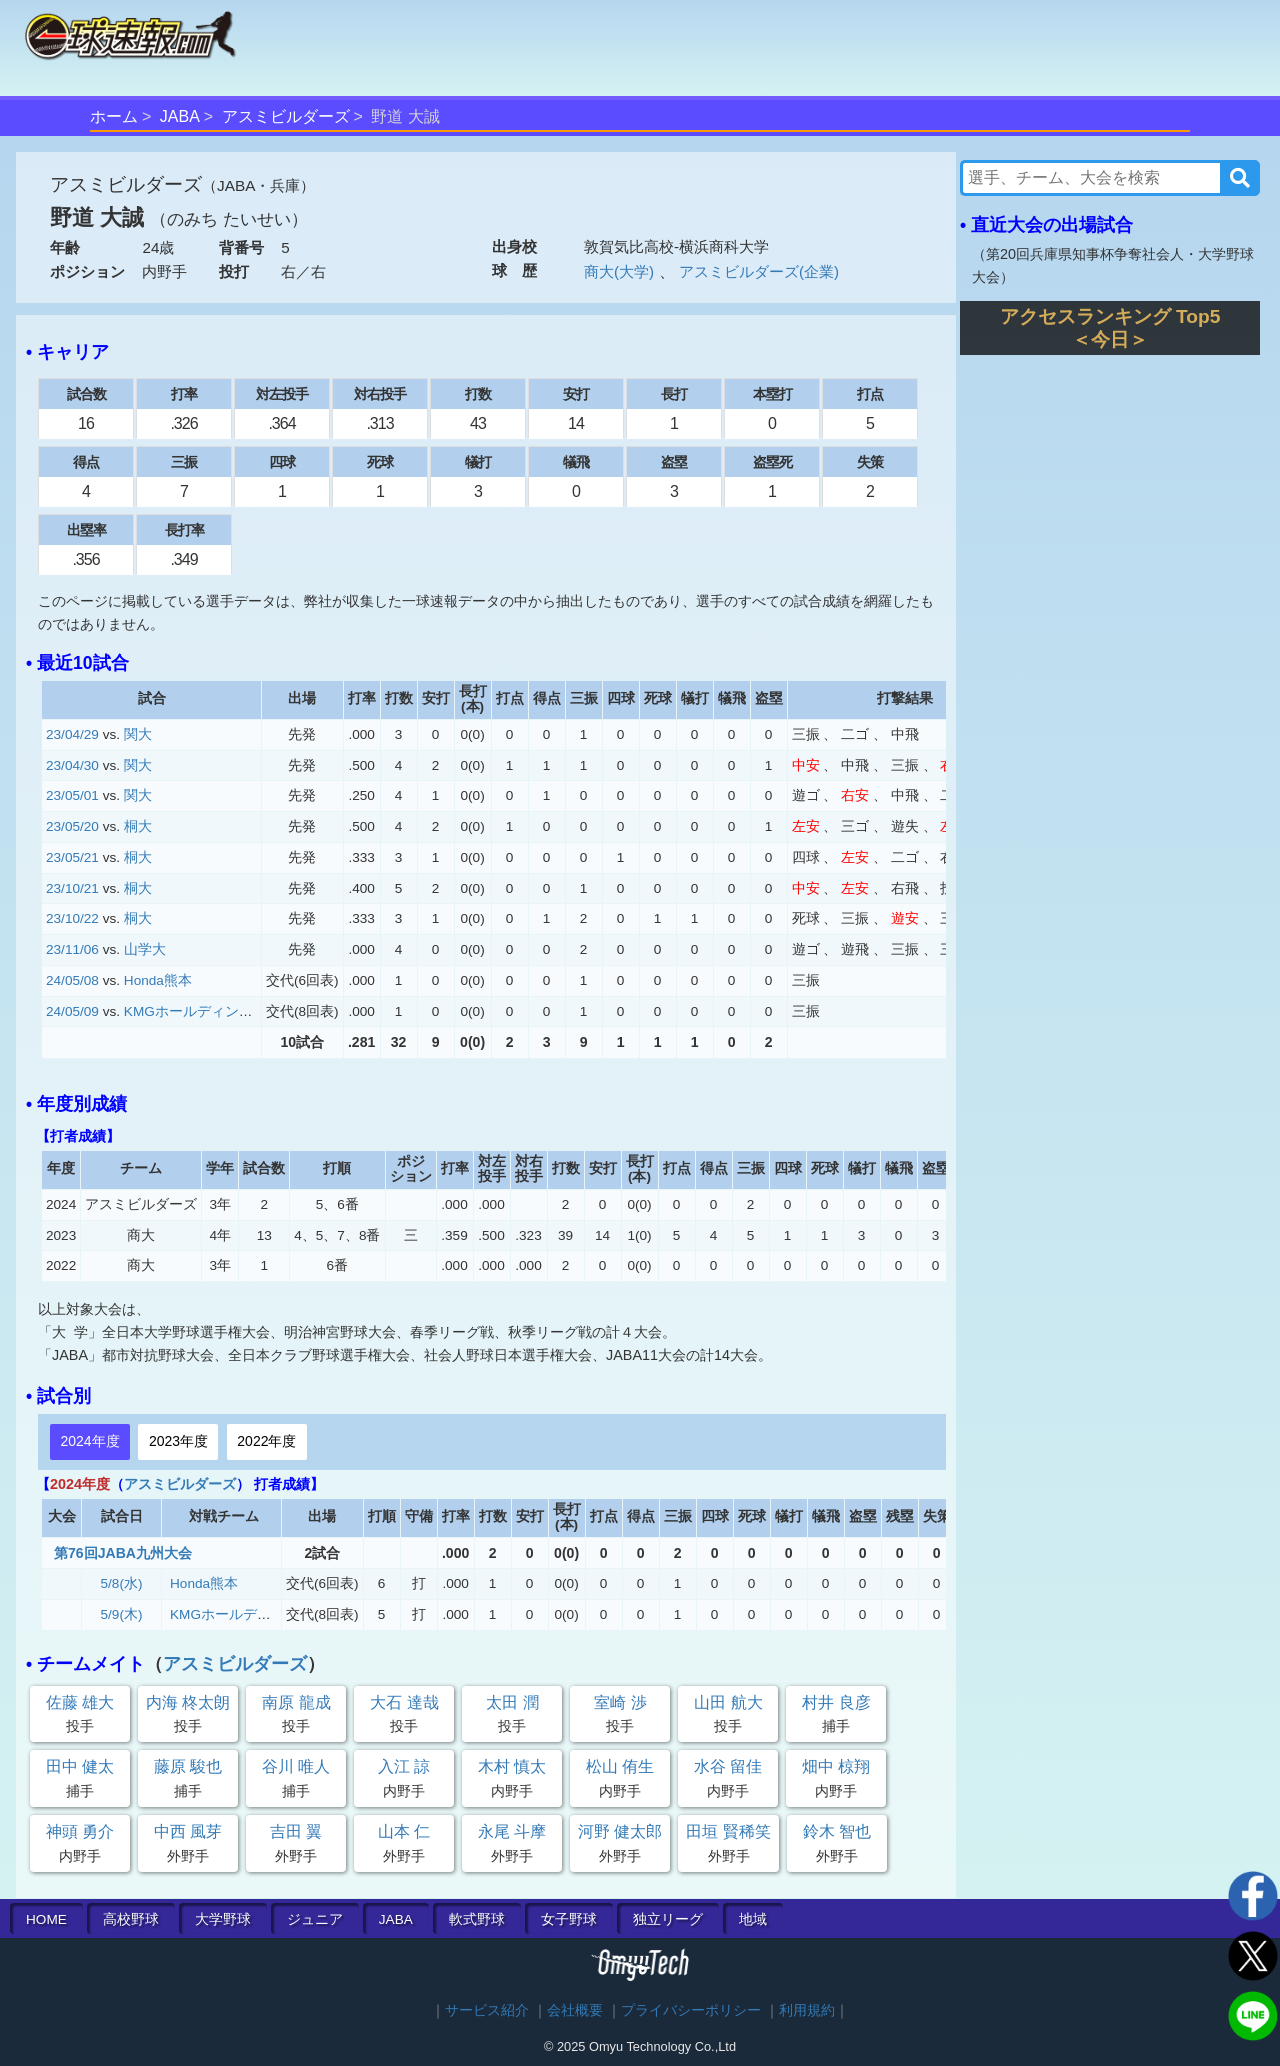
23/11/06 (72, 949)
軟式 (477, 1919)
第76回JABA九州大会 (123, 1553)
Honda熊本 (158, 980)
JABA (180, 116)
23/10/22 (72, 918)
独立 (668, 1919)
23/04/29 (72, 734)
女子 (569, 1919)
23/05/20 (72, 826)
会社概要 (575, 2010)
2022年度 (266, 1441)
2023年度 (178, 1441)
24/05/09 (72, 1011)
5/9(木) (122, 1614)
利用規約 (807, 2010)
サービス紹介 (487, 2010)
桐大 (138, 826)
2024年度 (89, 1441)
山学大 (145, 949)
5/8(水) (122, 1583)
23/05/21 (72, 857)
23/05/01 (72, 795)
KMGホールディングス (195, 1011)
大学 (223, 1919)
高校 (131, 1919)
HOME (46, 1919)
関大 (138, 734)
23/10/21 (72, 888)
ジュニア (315, 1919)
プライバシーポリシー (691, 2010)
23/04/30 (72, 765)
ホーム (114, 116)
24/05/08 (72, 980)
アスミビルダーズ (286, 116)
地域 (753, 1919)
